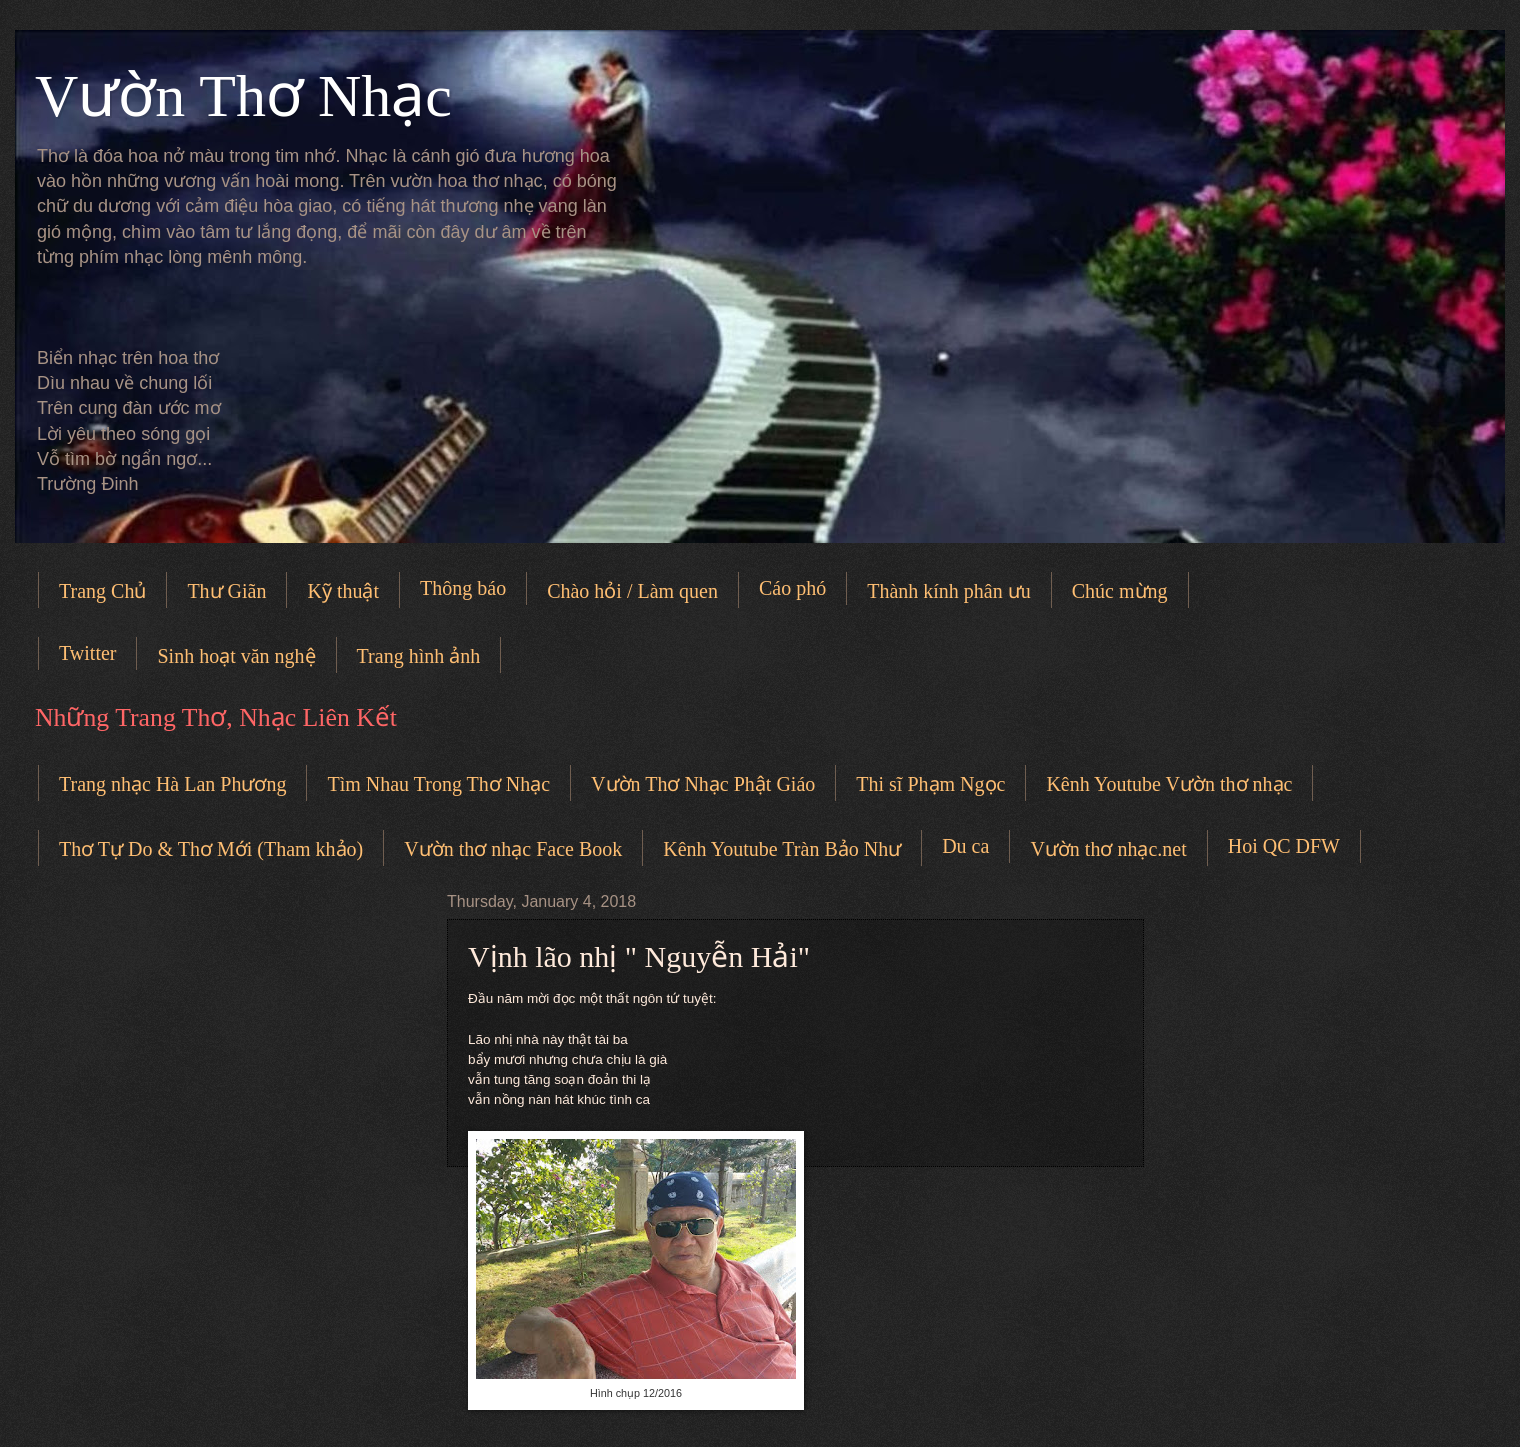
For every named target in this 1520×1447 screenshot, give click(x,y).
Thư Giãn (226, 591)
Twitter (87, 653)
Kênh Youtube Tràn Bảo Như (782, 849)
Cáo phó (792, 588)
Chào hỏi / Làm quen (632, 591)
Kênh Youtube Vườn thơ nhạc (1169, 784)
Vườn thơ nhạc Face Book (513, 849)
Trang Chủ (102, 591)
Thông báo (463, 588)
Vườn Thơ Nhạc (243, 96)
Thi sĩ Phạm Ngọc (930, 784)
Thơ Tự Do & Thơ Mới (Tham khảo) (211, 849)
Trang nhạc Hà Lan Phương (172, 784)
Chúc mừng (1120, 591)
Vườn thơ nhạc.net (1108, 849)
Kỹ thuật (343, 591)
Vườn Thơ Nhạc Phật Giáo (703, 784)
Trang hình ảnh (419, 656)
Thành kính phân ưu (949, 591)
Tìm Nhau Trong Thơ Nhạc (438, 784)
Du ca (965, 846)
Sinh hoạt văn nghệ (236, 656)
